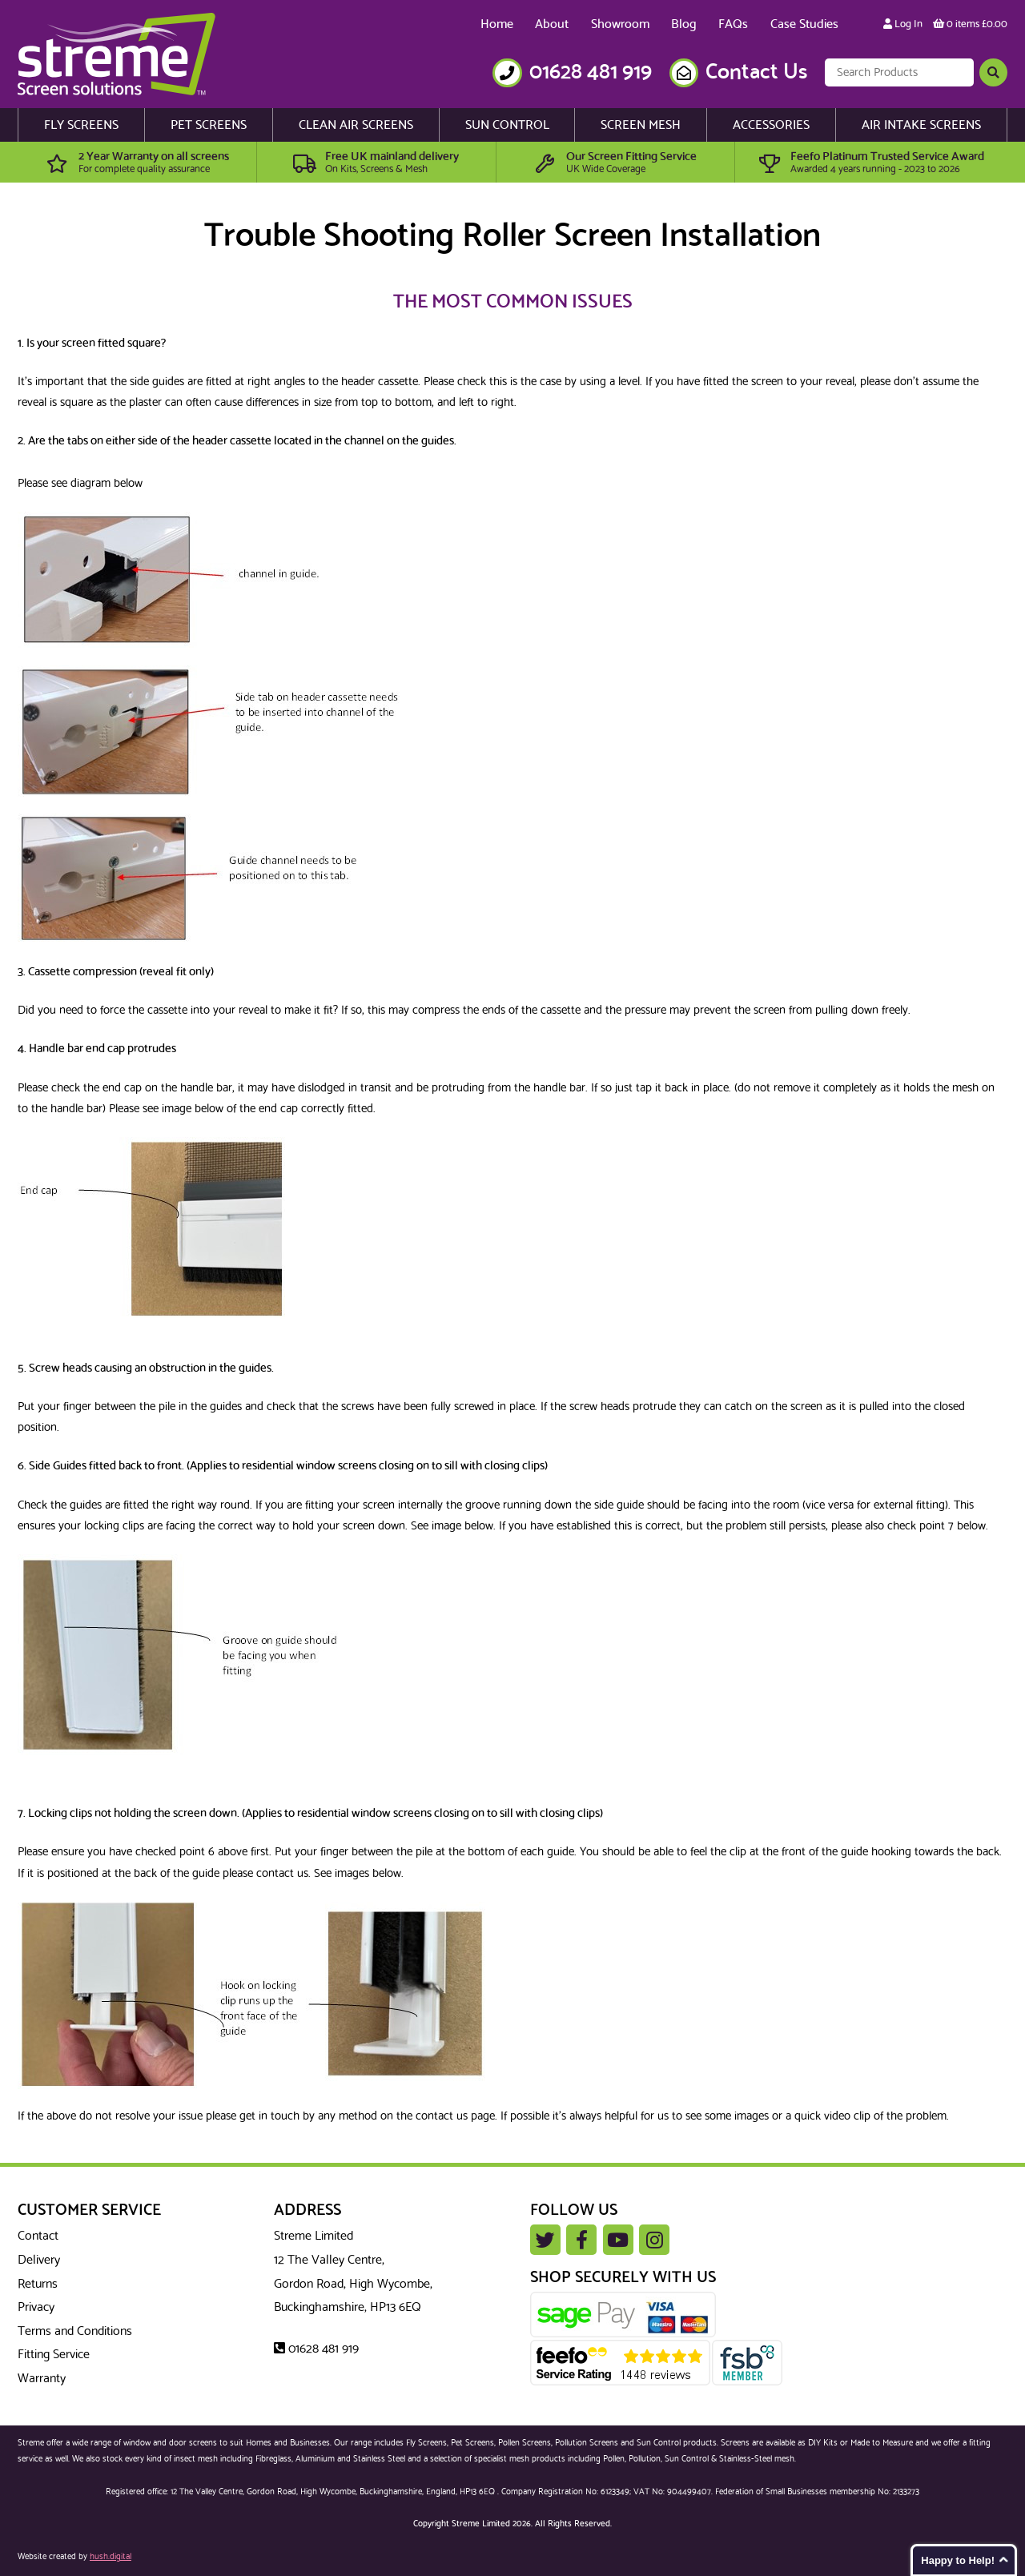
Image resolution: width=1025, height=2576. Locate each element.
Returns (38, 2284)
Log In (902, 24)
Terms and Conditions (75, 2331)
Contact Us (756, 72)
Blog (684, 24)
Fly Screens (81, 125)
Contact (38, 2236)
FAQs (733, 24)
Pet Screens (209, 125)
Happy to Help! (958, 2560)
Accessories (771, 125)
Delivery (39, 2260)
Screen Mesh (641, 125)
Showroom (620, 24)
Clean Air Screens (356, 125)
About (552, 24)
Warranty (42, 2378)
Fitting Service (54, 2354)
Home (496, 24)
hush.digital (110, 2557)
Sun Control (507, 125)
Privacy (36, 2307)
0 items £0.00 (970, 24)
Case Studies (804, 24)
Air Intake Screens (921, 125)
